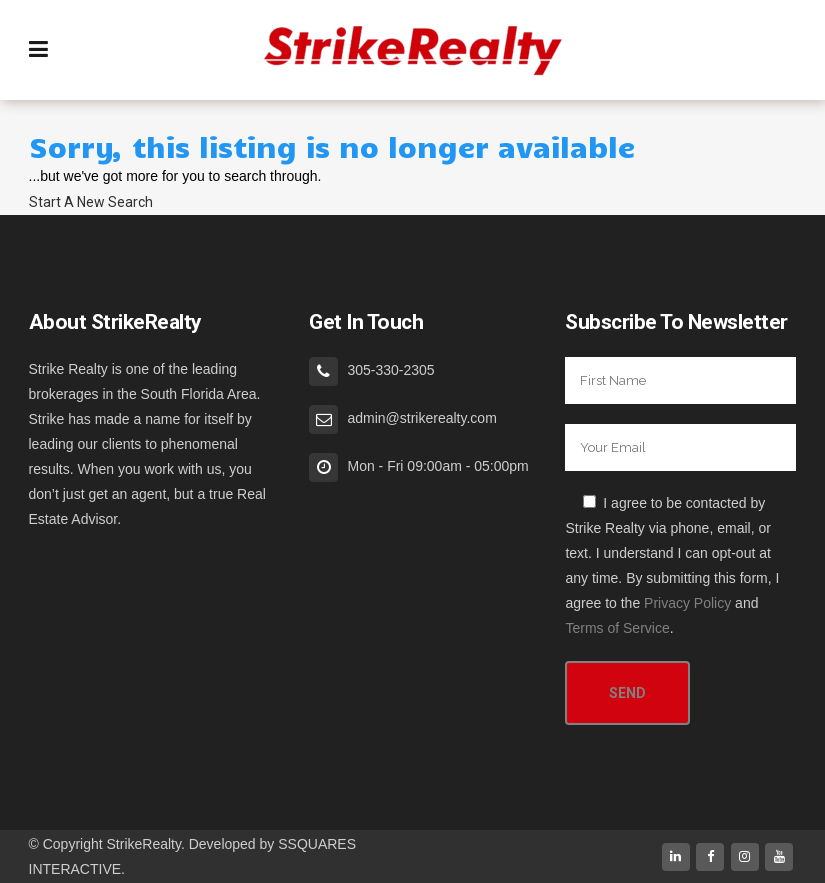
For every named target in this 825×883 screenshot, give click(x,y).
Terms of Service (617, 628)
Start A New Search (91, 202)
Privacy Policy (687, 603)
